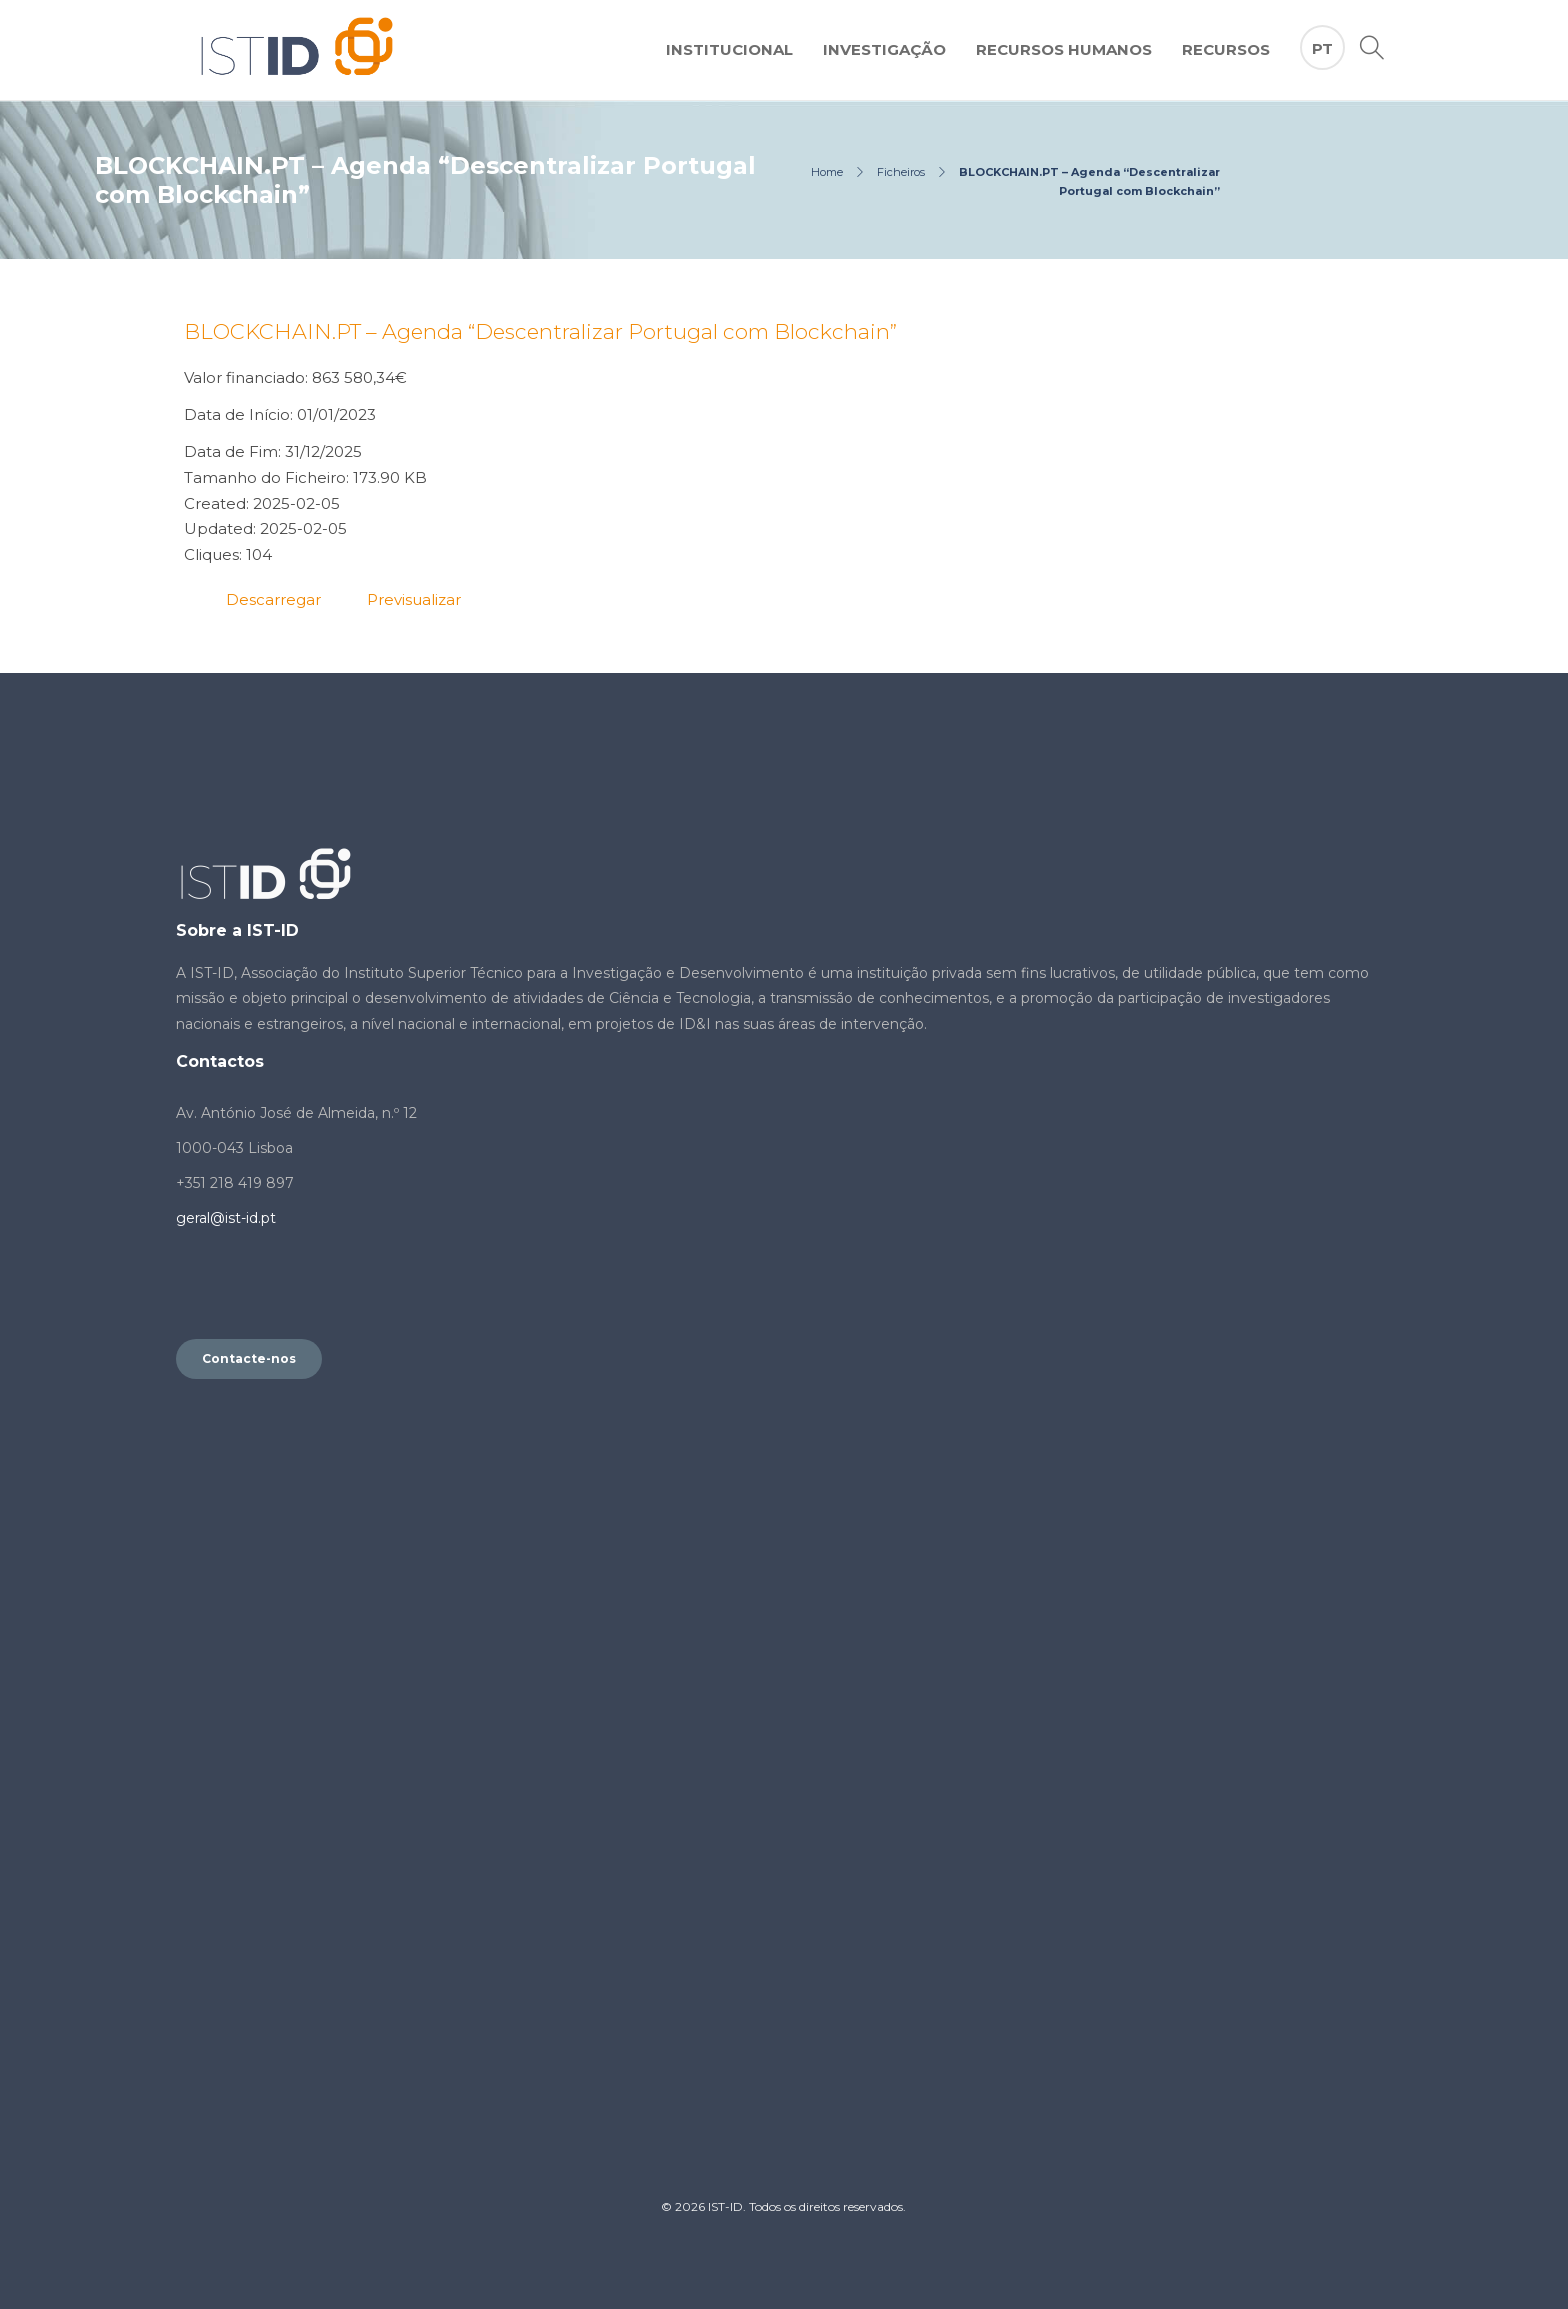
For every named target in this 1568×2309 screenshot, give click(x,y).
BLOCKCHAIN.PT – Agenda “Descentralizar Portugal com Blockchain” (540, 331)
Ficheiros (901, 172)
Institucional (729, 49)
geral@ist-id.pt (226, 1218)
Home (827, 172)
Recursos (1226, 49)
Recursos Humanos (1064, 49)
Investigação (884, 49)
